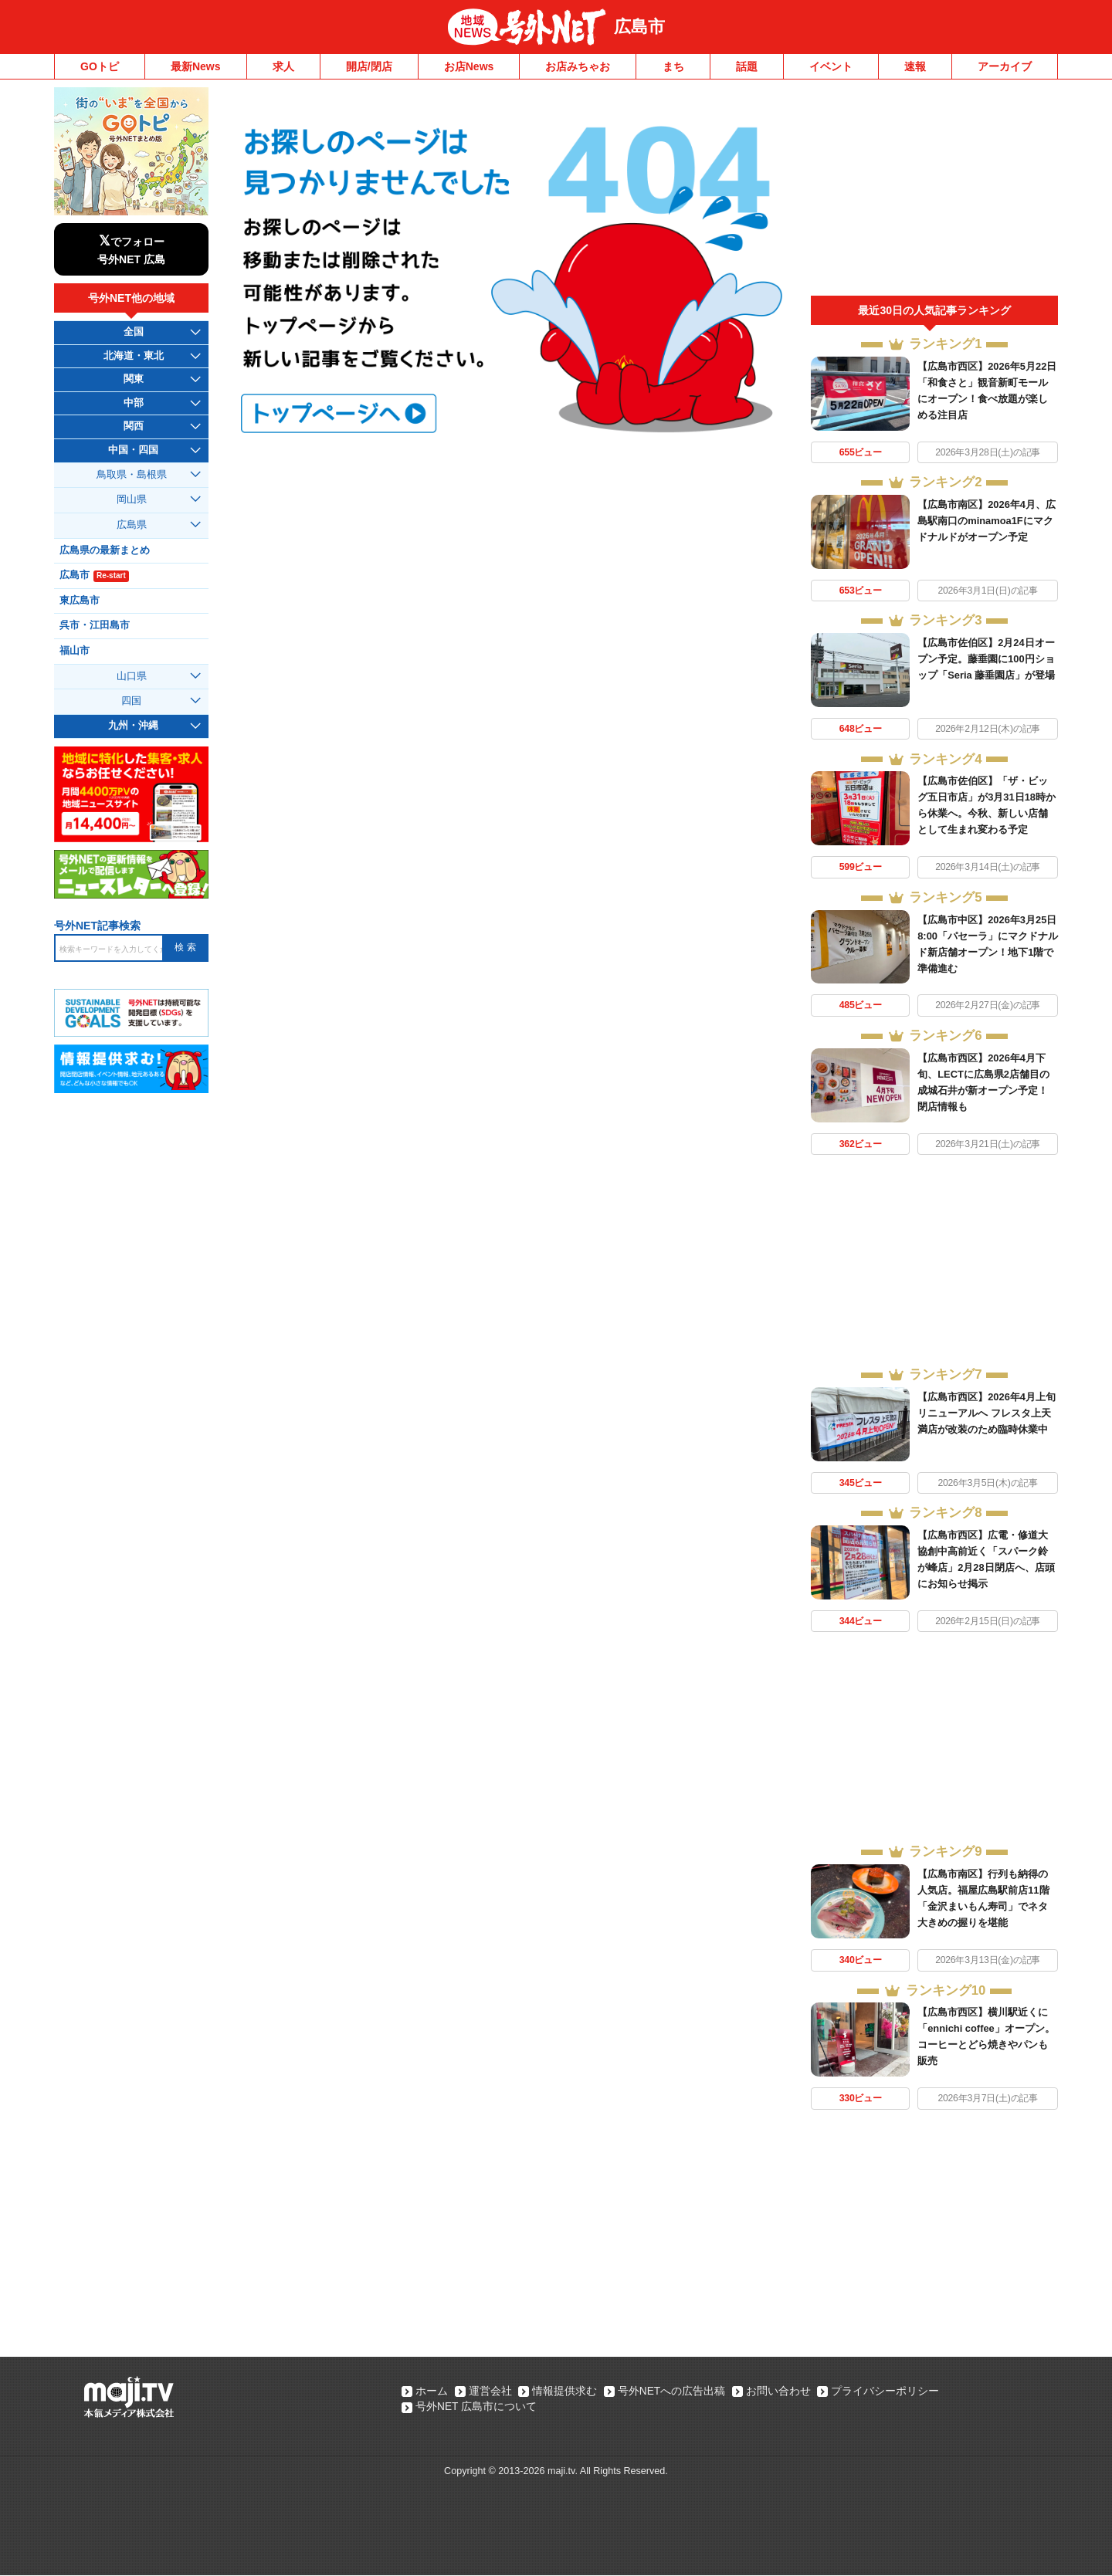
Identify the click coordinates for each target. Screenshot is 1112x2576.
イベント (831, 66)
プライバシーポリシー (891, 2391)
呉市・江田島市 (94, 625)
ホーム (431, 2391)
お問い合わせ (783, 2391)
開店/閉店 (369, 66)
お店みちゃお (577, 66)
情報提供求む (566, 2391)
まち (673, 66)
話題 (747, 66)
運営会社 (491, 2391)
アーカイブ (1005, 66)
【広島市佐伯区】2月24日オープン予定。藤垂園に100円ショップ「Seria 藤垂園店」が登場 (986, 659)
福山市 (74, 650)
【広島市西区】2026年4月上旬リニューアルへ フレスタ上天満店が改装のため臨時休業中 (986, 1413)
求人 (283, 66)
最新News (196, 66)
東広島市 (79, 600)
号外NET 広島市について (476, 2408)
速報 (915, 66)
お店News (469, 66)
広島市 (639, 26)
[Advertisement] (934, 191)
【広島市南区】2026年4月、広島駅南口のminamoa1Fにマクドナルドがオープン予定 (986, 521)
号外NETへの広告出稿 (675, 2391)
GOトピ (99, 66)
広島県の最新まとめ (104, 550)
